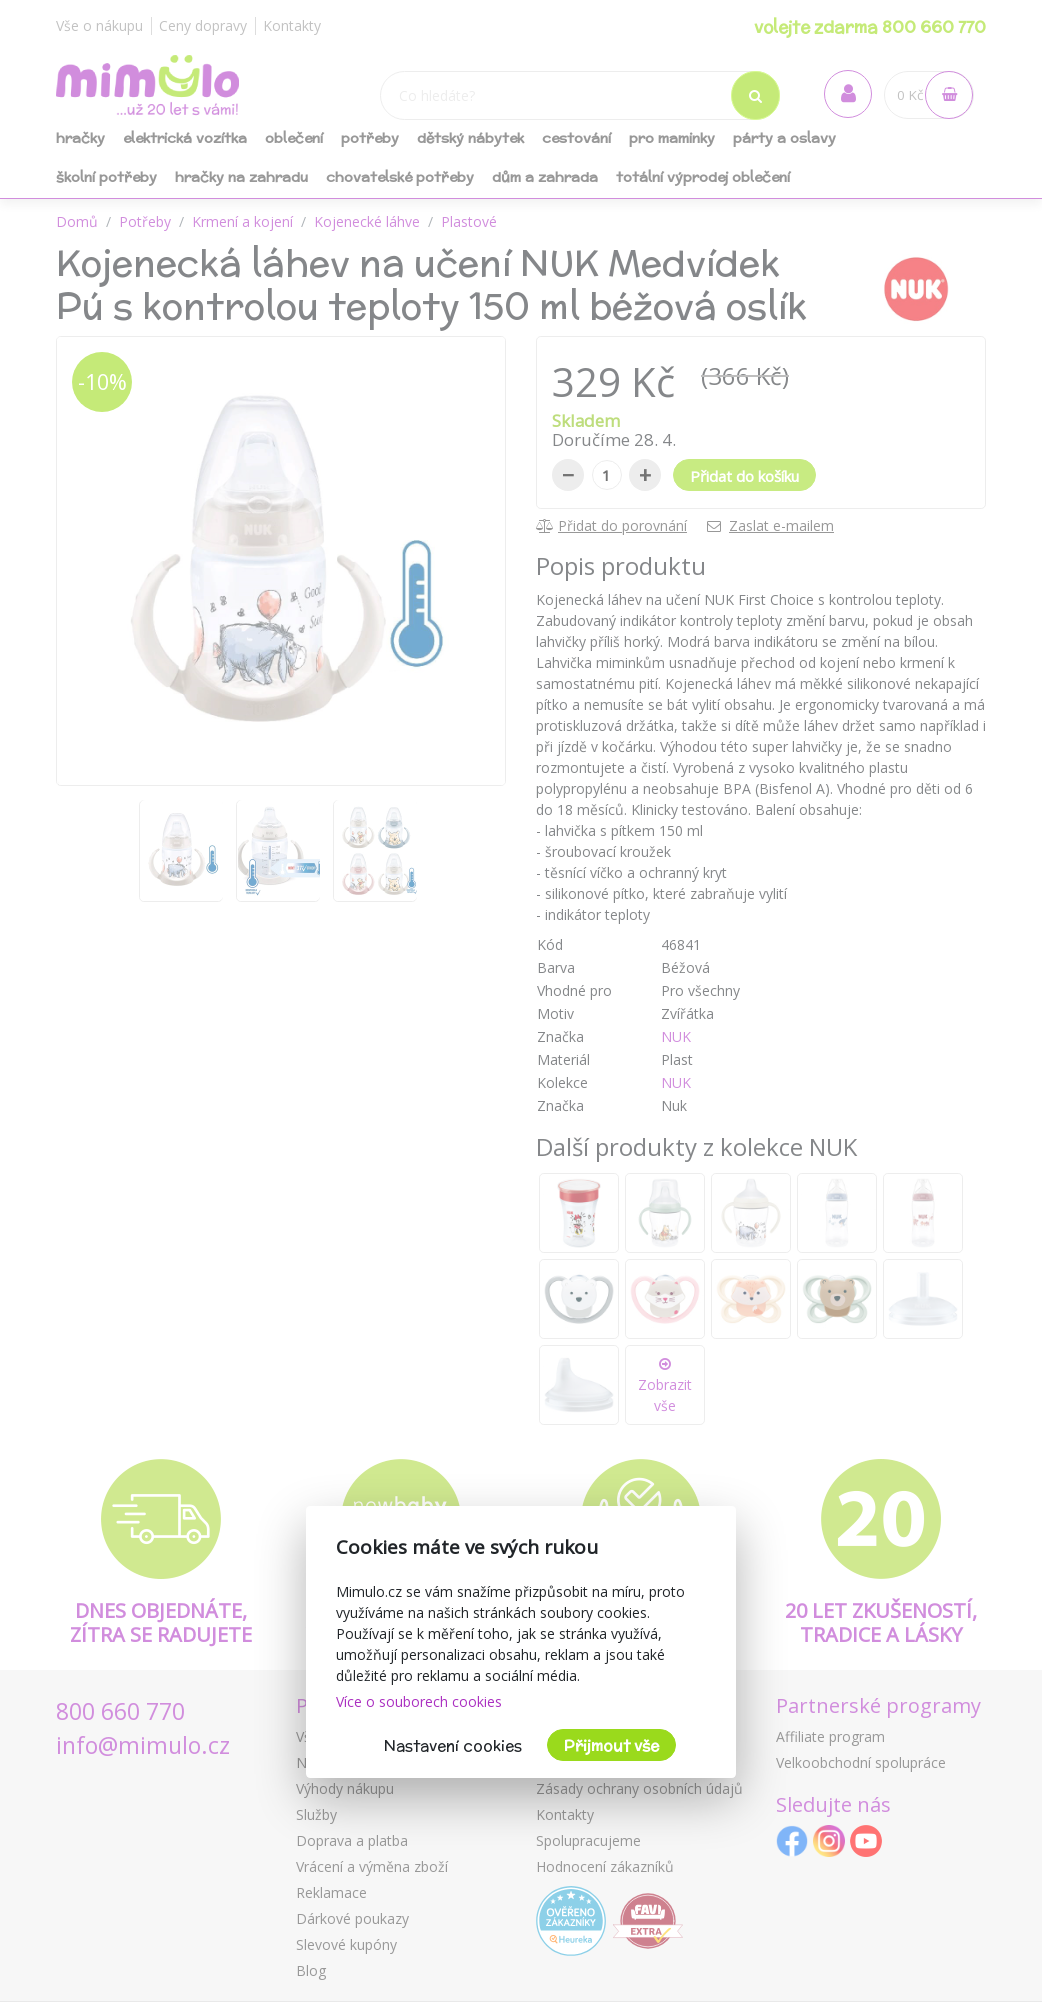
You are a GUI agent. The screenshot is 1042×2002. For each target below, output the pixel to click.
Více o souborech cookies (419, 1701)
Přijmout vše (611, 1745)
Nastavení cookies (453, 1745)
